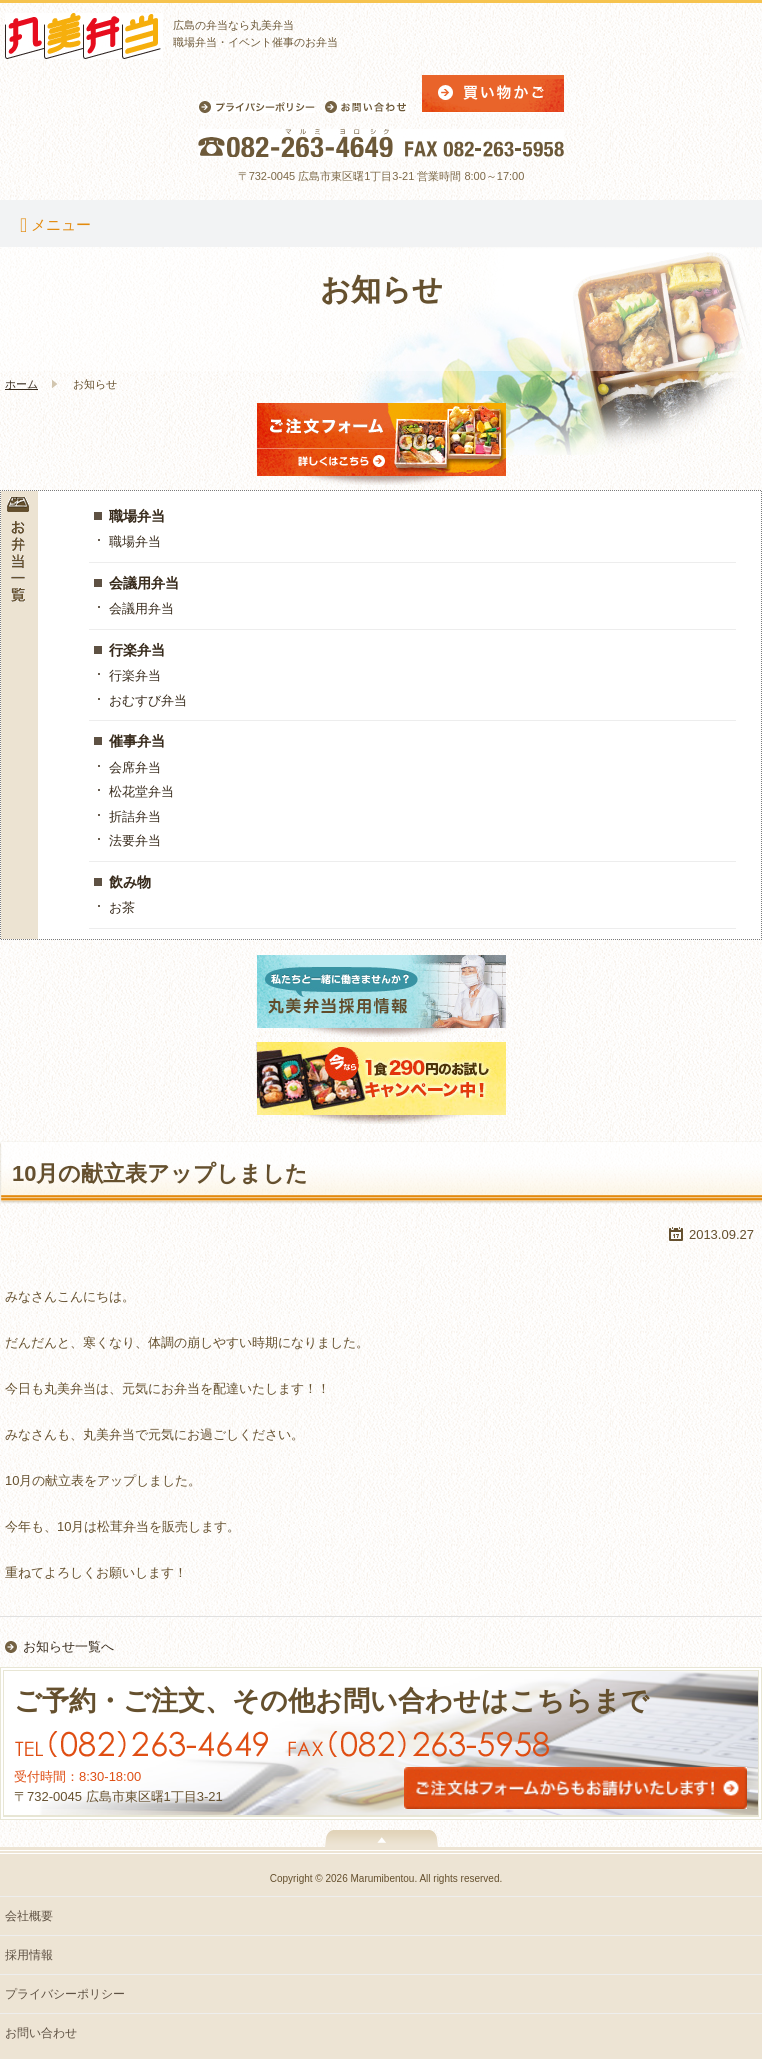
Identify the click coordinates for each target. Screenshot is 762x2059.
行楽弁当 (137, 650)
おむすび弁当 (148, 700)
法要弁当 (135, 840)
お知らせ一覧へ (68, 1646)
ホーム (21, 384)
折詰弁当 (135, 816)
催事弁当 (137, 741)
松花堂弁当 (141, 791)
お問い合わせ (41, 2033)
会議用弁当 (144, 583)
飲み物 (130, 882)
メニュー (55, 224)
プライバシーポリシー (65, 1994)
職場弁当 (137, 516)
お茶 (122, 907)
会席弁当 (135, 767)
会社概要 (29, 1916)
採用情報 (29, 1955)
